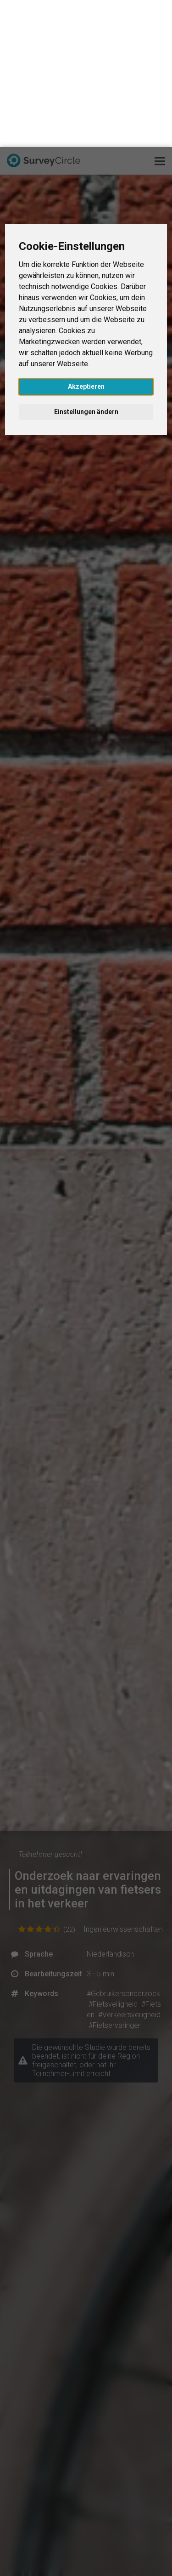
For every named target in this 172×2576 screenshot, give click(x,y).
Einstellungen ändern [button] (86, 264)
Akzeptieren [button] (86, 239)
